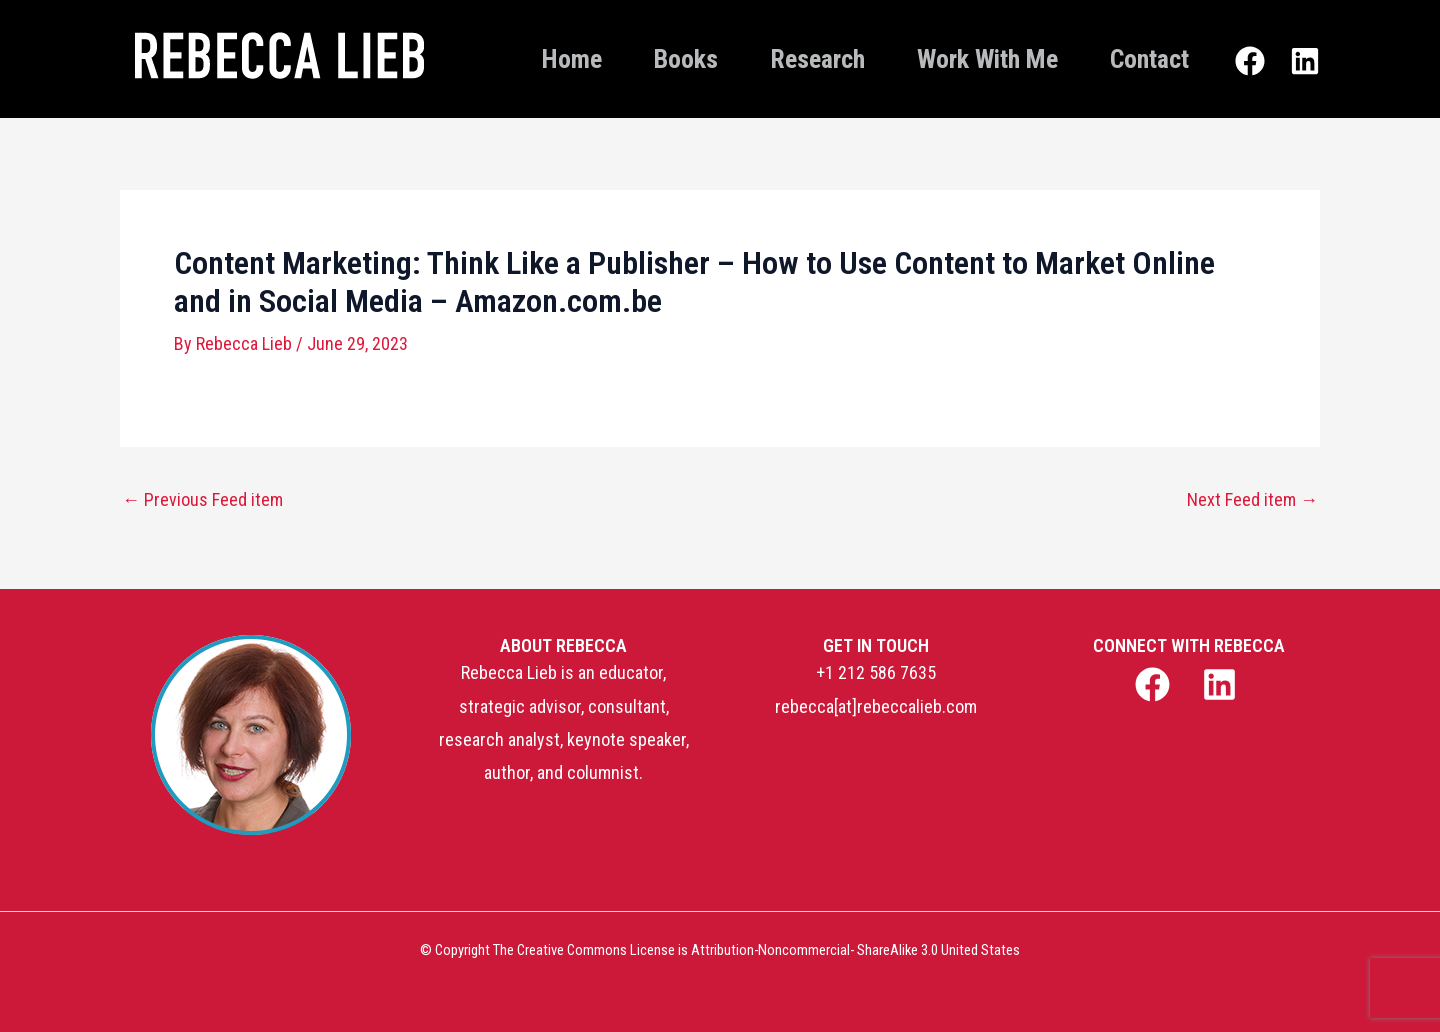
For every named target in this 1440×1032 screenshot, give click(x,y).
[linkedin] (1222, 684)
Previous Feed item (202, 500)
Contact (1149, 59)
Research (817, 59)
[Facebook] (1250, 61)
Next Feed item (1252, 500)
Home (572, 59)
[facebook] (1154, 684)
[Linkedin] (1305, 61)
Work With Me (987, 59)
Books (686, 59)
